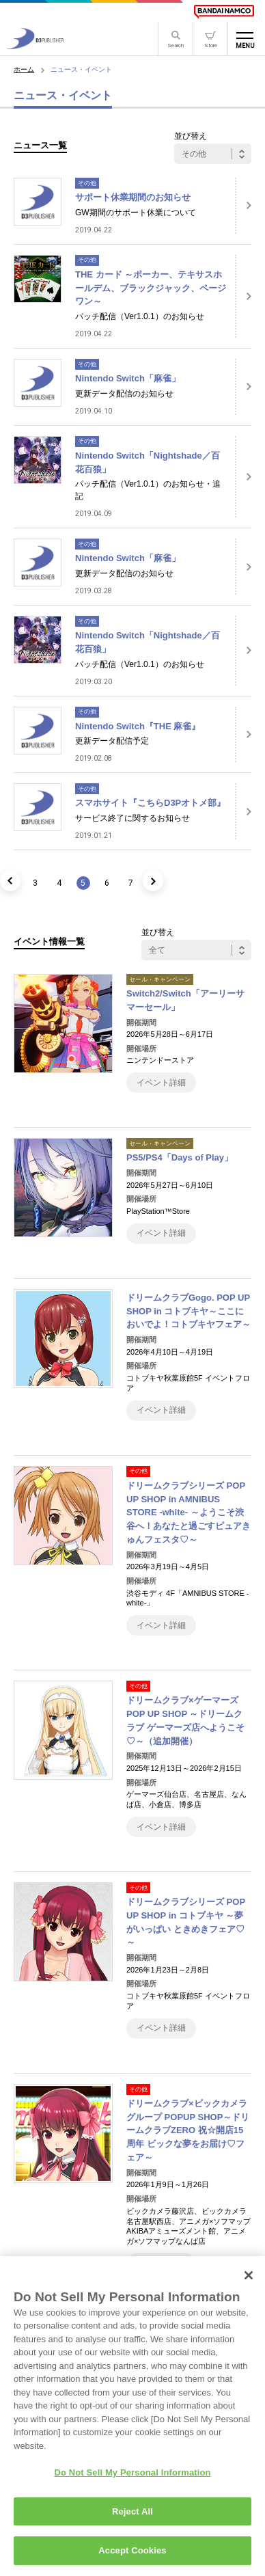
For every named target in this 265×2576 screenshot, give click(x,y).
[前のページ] (10, 881)
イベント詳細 (161, 1082)
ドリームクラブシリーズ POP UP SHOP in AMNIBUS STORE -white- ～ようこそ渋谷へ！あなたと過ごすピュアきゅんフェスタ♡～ (188, 1512)
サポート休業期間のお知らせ (133, 197)
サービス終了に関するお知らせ (132, 818)
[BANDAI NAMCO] (224, 11)
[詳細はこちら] (243, 206)
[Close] (249, 2282)
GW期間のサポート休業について (135, 212)
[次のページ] (153, 881)
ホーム (24, 69)
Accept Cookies (132, 2558)
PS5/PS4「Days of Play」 (179, 1157)
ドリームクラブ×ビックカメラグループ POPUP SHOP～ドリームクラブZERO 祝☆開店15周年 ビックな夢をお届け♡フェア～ (187, 2130)
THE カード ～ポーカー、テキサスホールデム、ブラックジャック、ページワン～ (150, 288)
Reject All (132, 2518)
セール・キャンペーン (160, 979)
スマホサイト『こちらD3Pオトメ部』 (150, 803)
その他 (87, 183)
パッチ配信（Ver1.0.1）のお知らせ (139, 316)
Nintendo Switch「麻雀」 (127, 378)
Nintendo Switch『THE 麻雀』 (137, 726)
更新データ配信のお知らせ (124, 393)
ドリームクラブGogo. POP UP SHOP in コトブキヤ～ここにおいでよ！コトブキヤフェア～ (188, 1311)
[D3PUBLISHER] (35, 45)
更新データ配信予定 (112, 741)
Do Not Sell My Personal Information (132, 2480)
